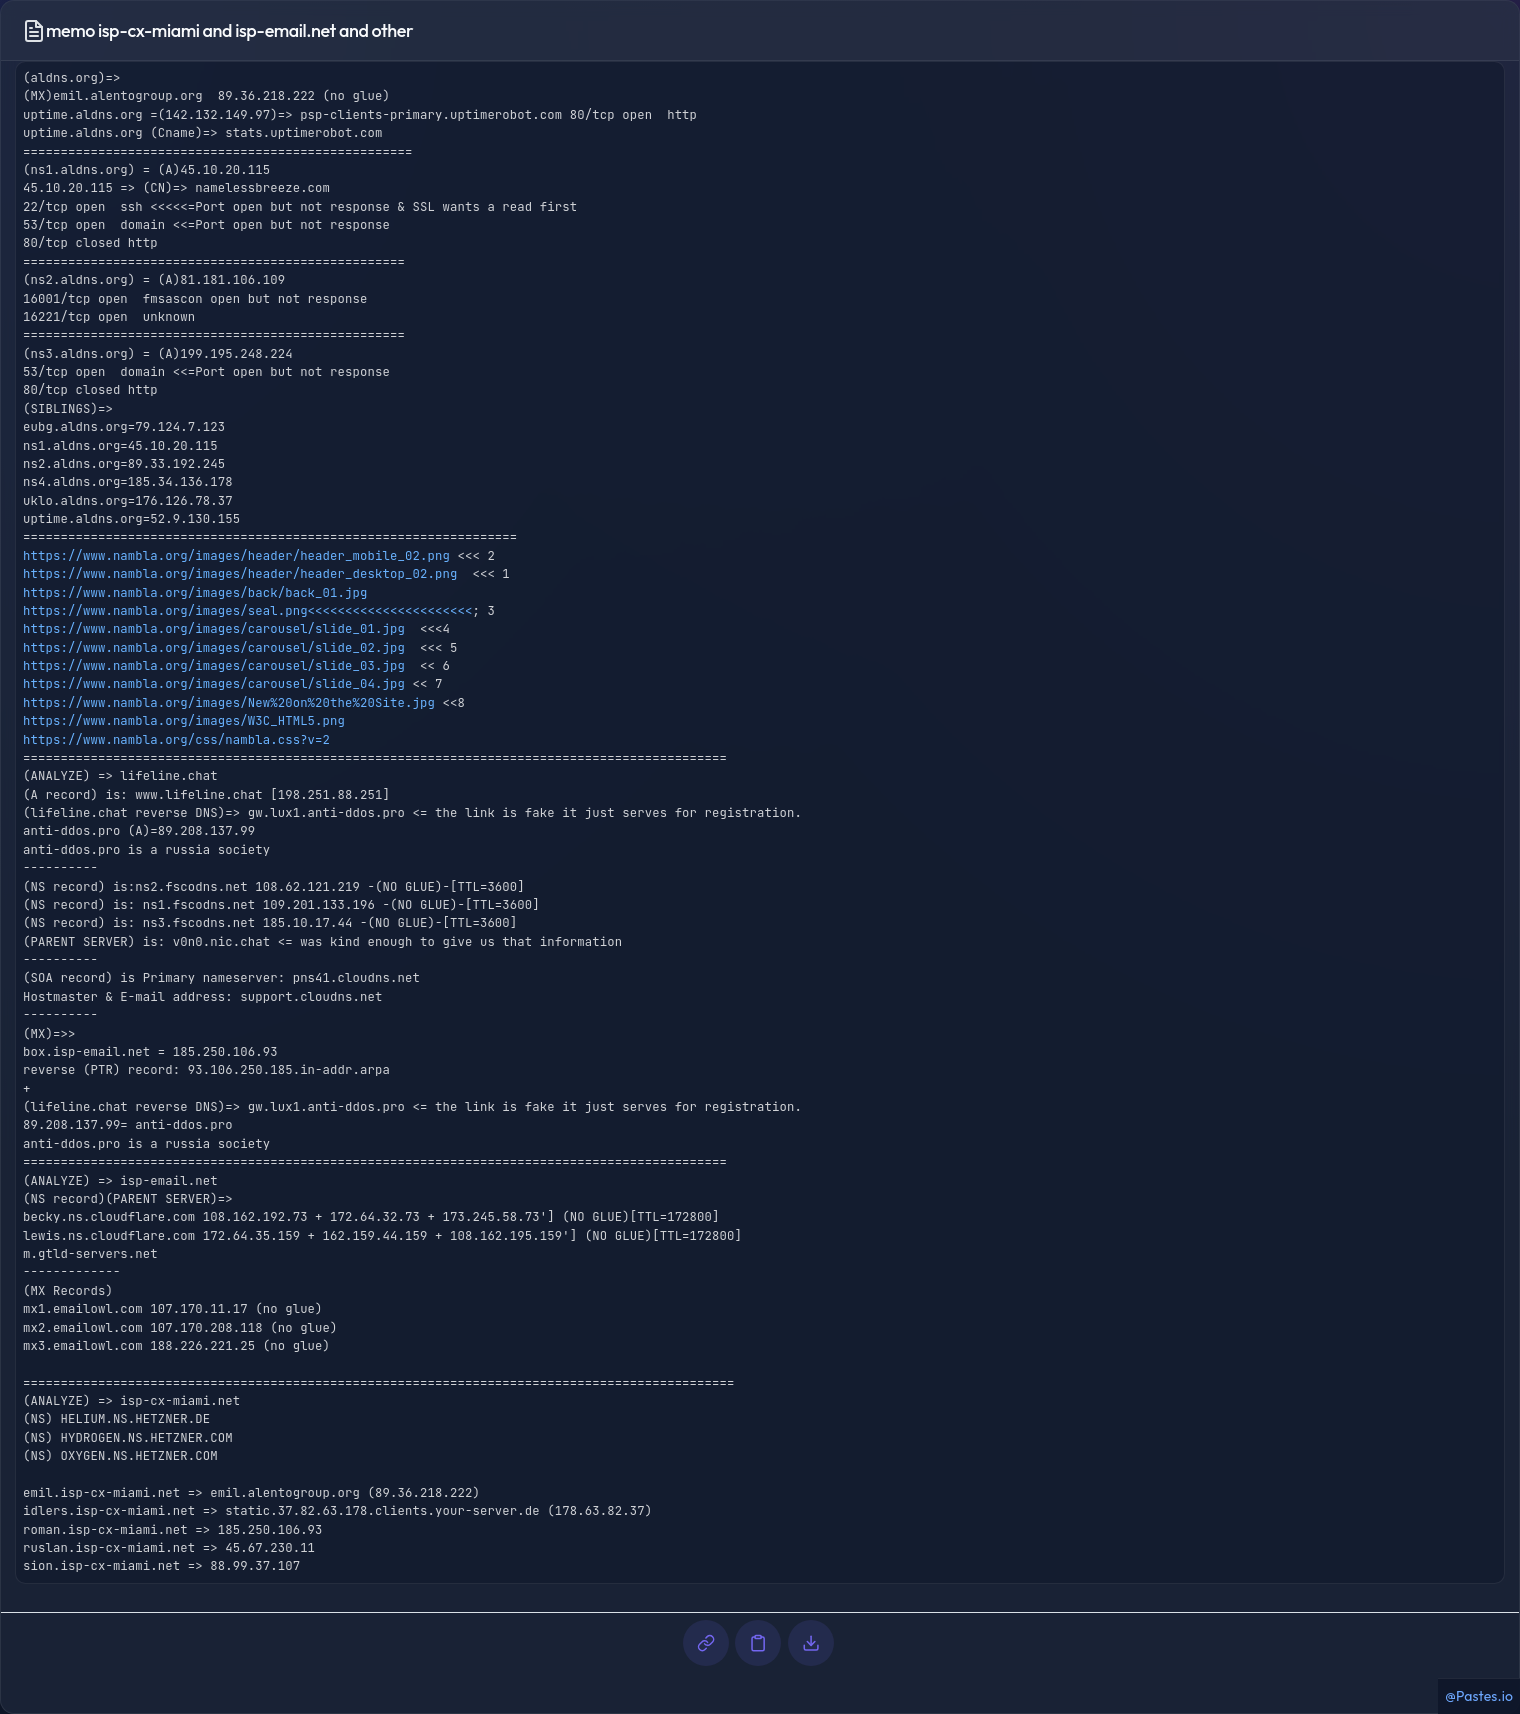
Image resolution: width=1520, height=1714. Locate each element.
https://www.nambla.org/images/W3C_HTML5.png (184, 721)
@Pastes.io (1479, 1696)
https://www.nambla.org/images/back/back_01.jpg (195, 593)
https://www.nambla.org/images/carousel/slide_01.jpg (214, 629)
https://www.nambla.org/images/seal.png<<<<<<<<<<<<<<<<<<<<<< (247, 611)
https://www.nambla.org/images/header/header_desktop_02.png (240, 574)
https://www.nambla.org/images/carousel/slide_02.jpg (214, 648)
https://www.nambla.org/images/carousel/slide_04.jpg (214, 684)
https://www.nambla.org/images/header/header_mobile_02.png (236, 556)
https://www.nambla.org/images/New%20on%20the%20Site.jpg (229, 703)
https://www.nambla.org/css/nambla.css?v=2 (176, 740)
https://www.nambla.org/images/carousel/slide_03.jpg (214, 666)
